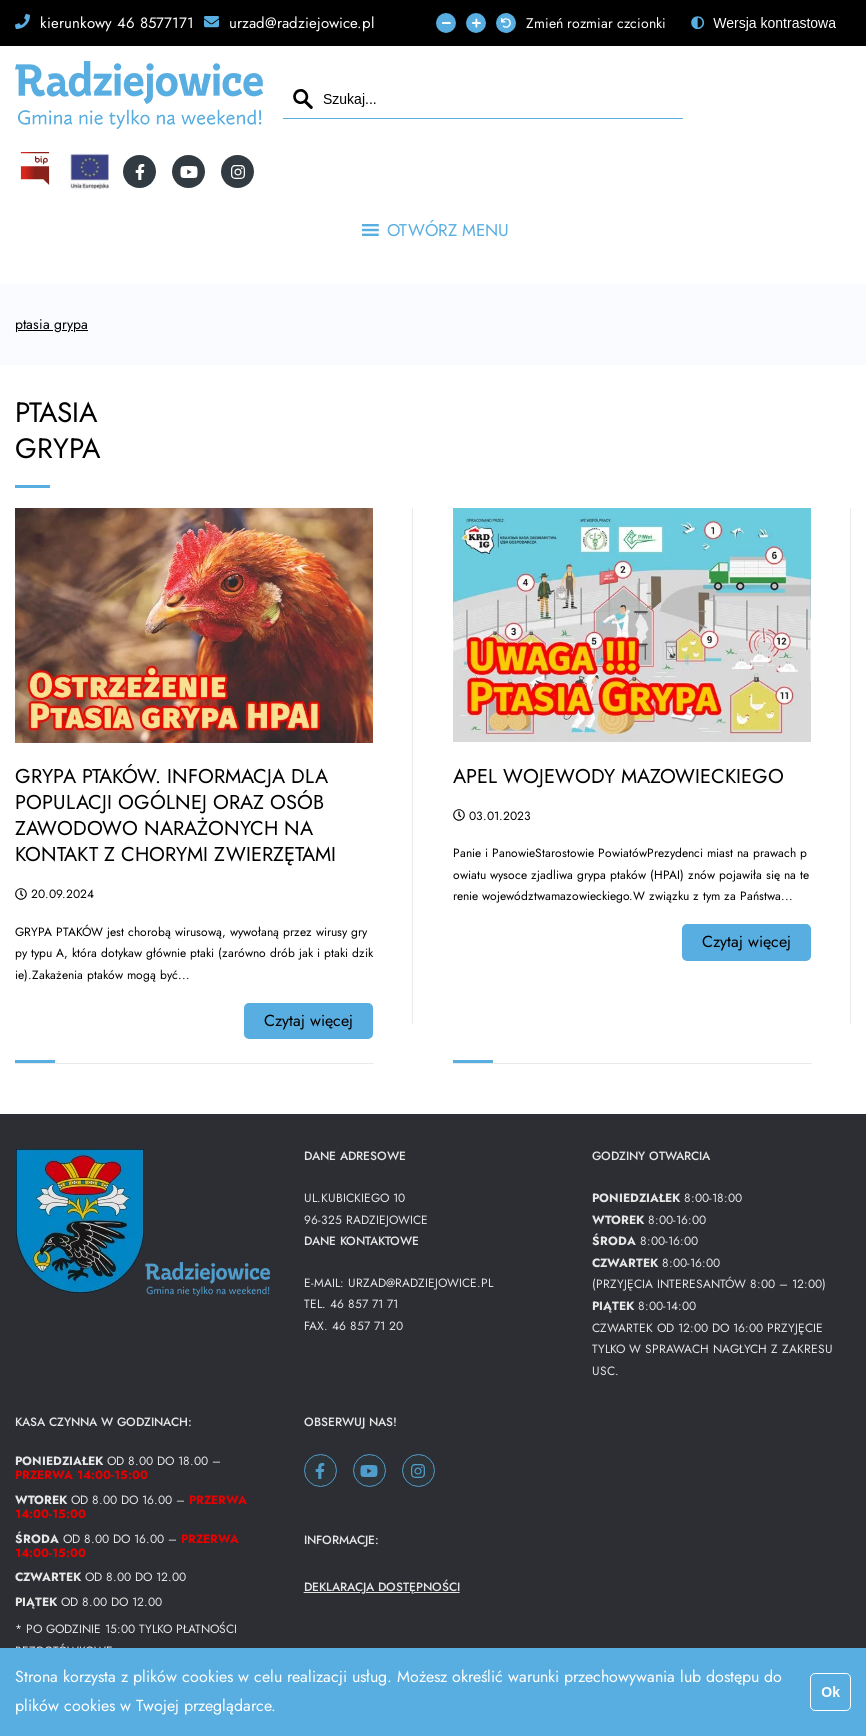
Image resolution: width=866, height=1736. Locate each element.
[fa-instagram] (237, 171)
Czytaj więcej (308, 1020)
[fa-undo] (506, 23)
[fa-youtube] (188, 171)
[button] (448, 230)
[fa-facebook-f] (139, 171)
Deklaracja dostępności (382, 1587)
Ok (830, 1692)
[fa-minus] (446, 23)
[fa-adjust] (763, 23)
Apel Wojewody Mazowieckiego (618, 776)
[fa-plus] (476, 23)
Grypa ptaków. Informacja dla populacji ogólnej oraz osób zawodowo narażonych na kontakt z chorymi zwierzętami (175, 815)
